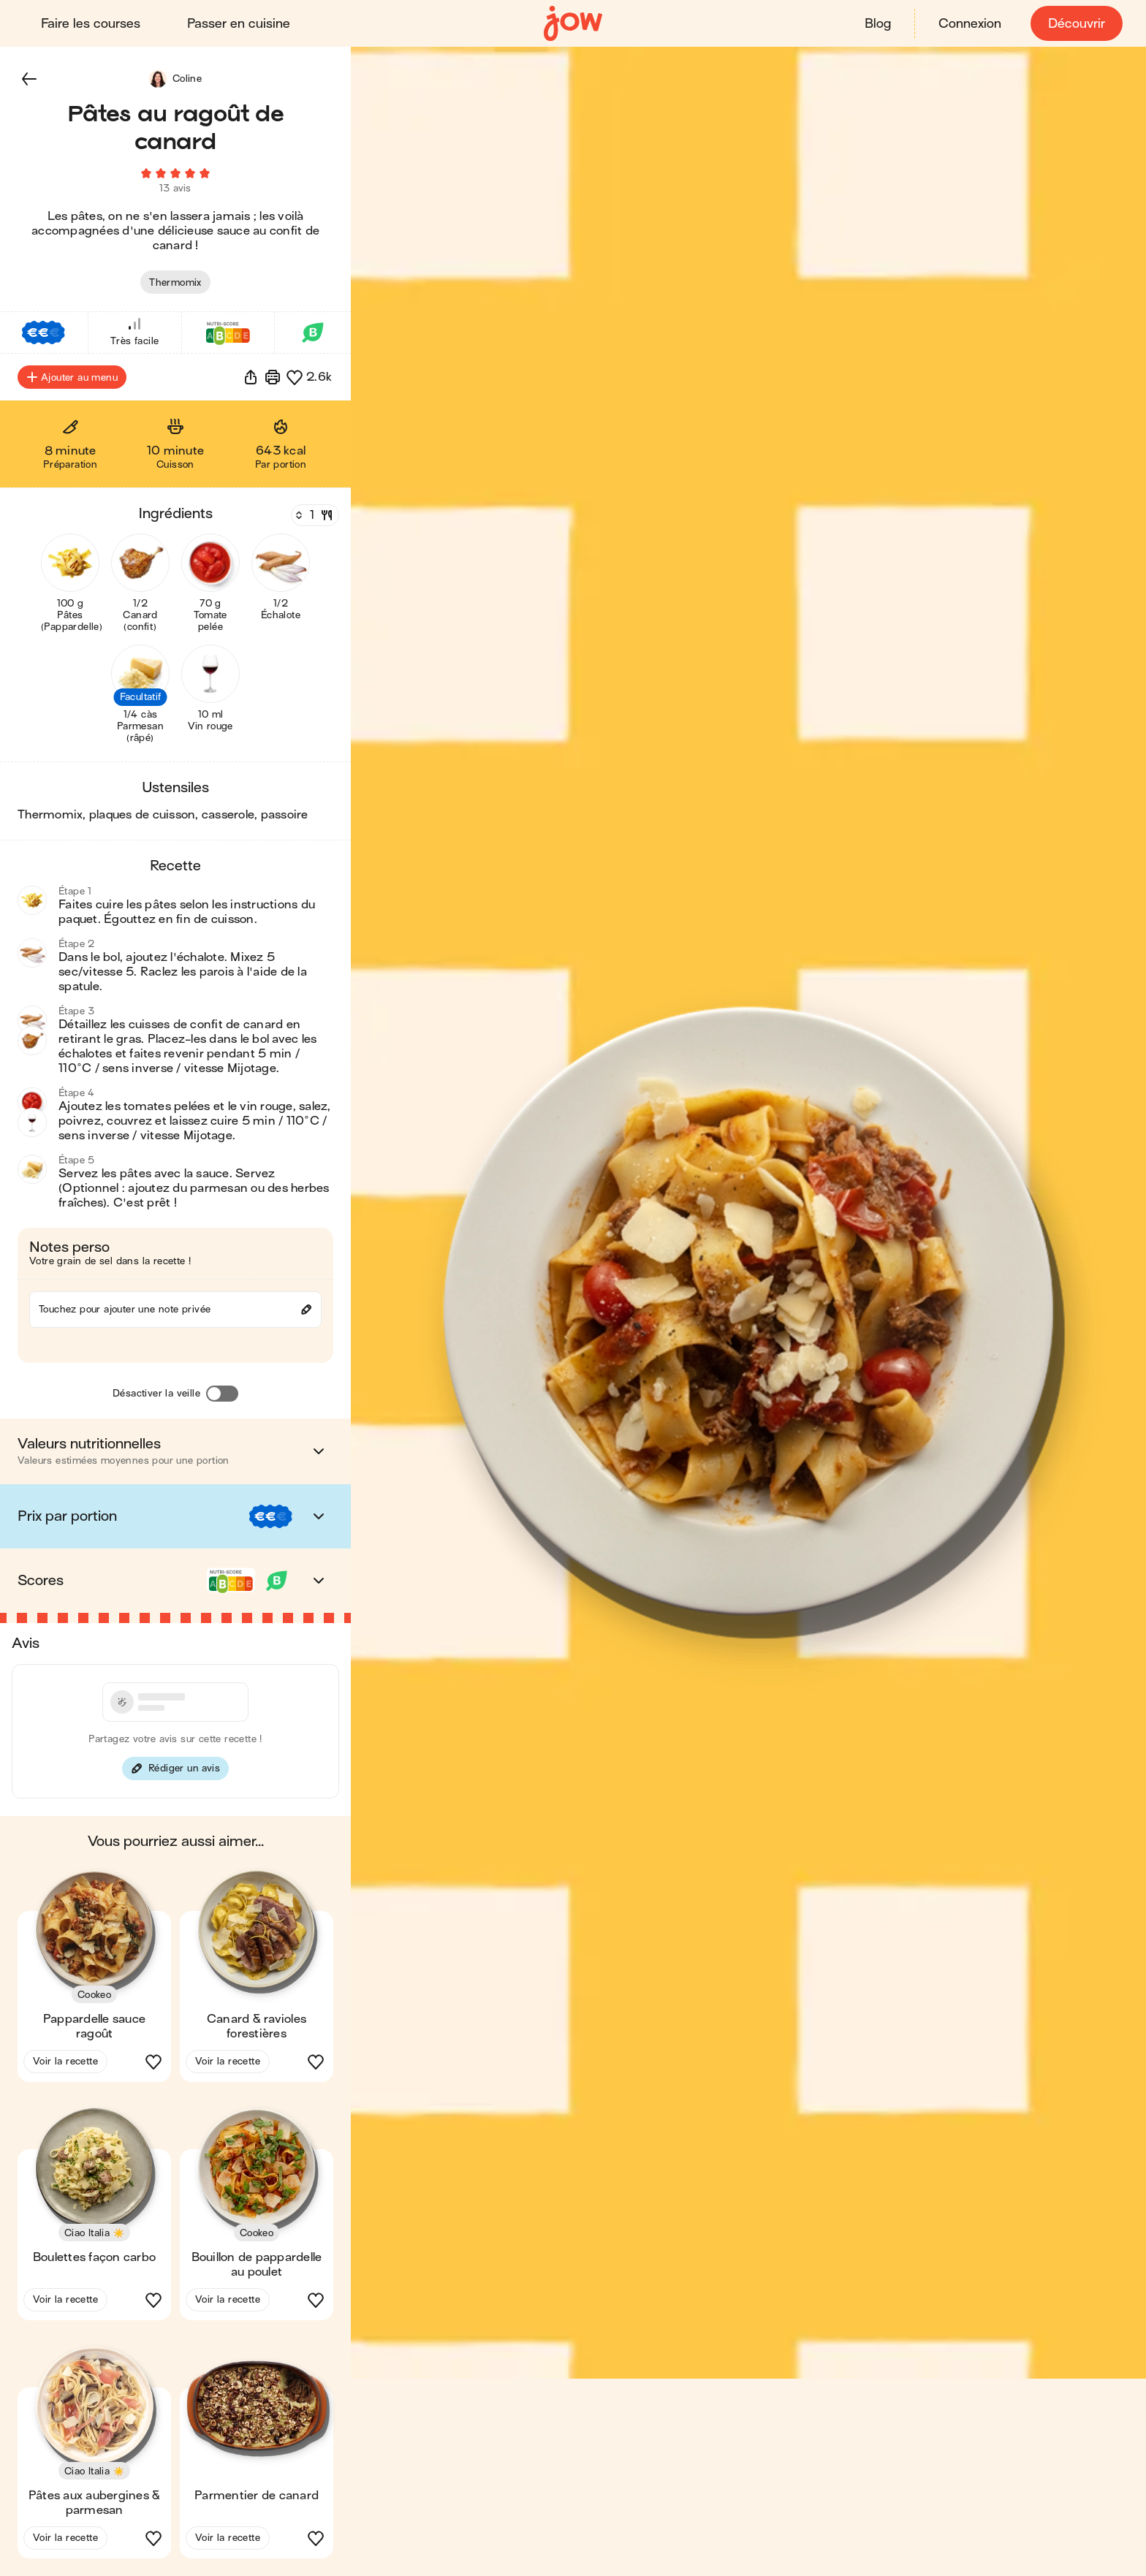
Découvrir (1076, 24)
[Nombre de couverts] (314, 515)
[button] (29, 79)
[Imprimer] (272, 377)
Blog (878, 24)
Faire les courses (90, 24)
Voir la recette (65, 2061)
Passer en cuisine (238, 24)
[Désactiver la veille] (222, 1394)
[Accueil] (573, 24)
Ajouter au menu (72, 377)
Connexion (969, 24)
